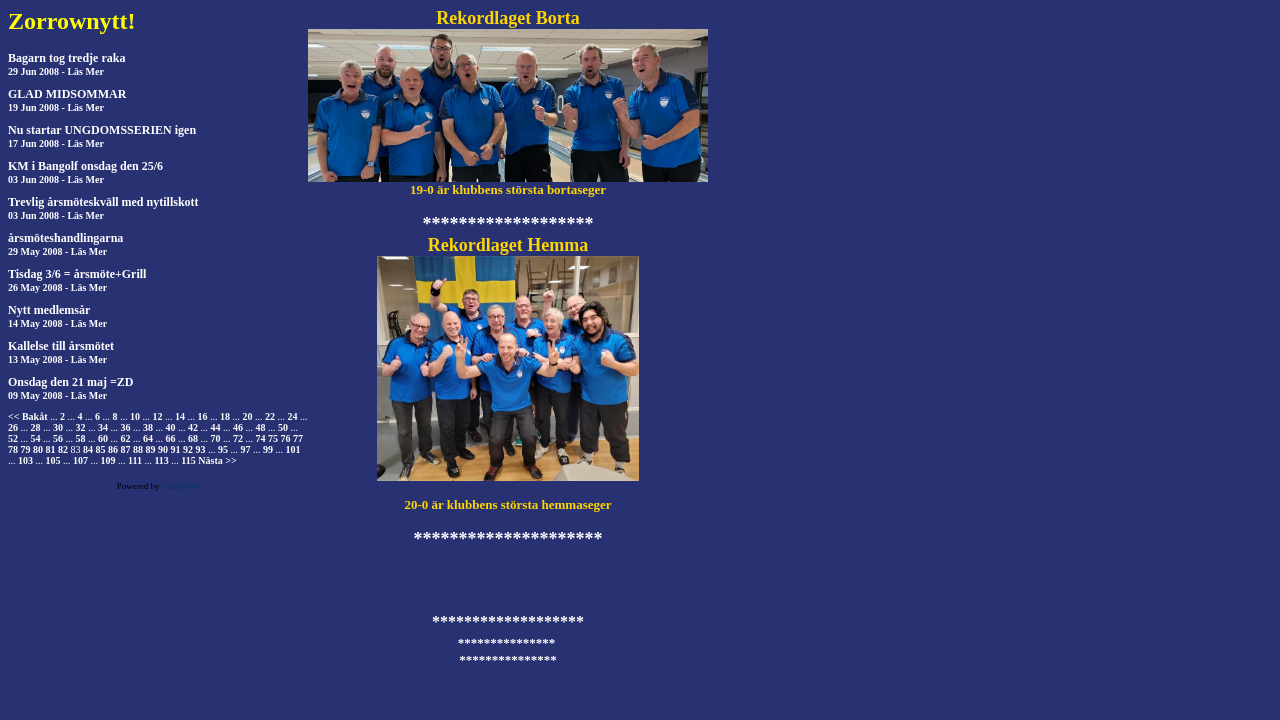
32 (81, 427)
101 (293, 449)
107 (80, 460)
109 (108, 460)
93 (201, 449)
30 (58, 427)
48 (261, 427)
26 (13, 427)
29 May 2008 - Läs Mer (57, 251)
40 (171, 427)
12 (157, 416)
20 (247, 416)
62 (126, 438)
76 (286, 438)
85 (101, 449)
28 (36, 427)
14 (180, 416)
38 (148, 427)
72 (238, 438)
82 (63, 449)
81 (51, 449)
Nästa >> (217, 460)
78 (13, 449)
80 (38, 449)
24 (292, 416)
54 (36, 438)
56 (58, 438)
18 (225, 416)
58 (81, 438)
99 (268, 449)
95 (223, 449)
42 (193, 427)
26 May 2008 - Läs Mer (57, 287)
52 (13, 438)
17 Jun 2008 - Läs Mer (56, 143)
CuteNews (181, 486)
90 (163, 449)
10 (135, 416)
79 (26, 449)
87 (126, 449)
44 (216, 427)
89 (151, 449)
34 (103, 427)
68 (193, 438)
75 (273, 438)
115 (188, 460)
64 (148, 438)
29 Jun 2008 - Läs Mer (56, 71)
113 (161, 460)
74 (261, 438)
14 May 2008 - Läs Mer (57, 323)
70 (216, 438)
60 (103, 438)
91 (176, 449)
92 (188, 449)
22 (270, 416)
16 (202, 416)
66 (171, 438)
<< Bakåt (27, 416)
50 (283, 427)
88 (138, 449)
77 (298, 438)
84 (88, 449)
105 (53, 460)
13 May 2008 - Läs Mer (57, 359)
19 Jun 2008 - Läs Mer (56, 107)
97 (246, 449)
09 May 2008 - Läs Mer (57, 395)
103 (25, 460)
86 (113, 449)
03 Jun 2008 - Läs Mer (56, 179)
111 (135, 460)
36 (126, 427)
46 (238, 427)
